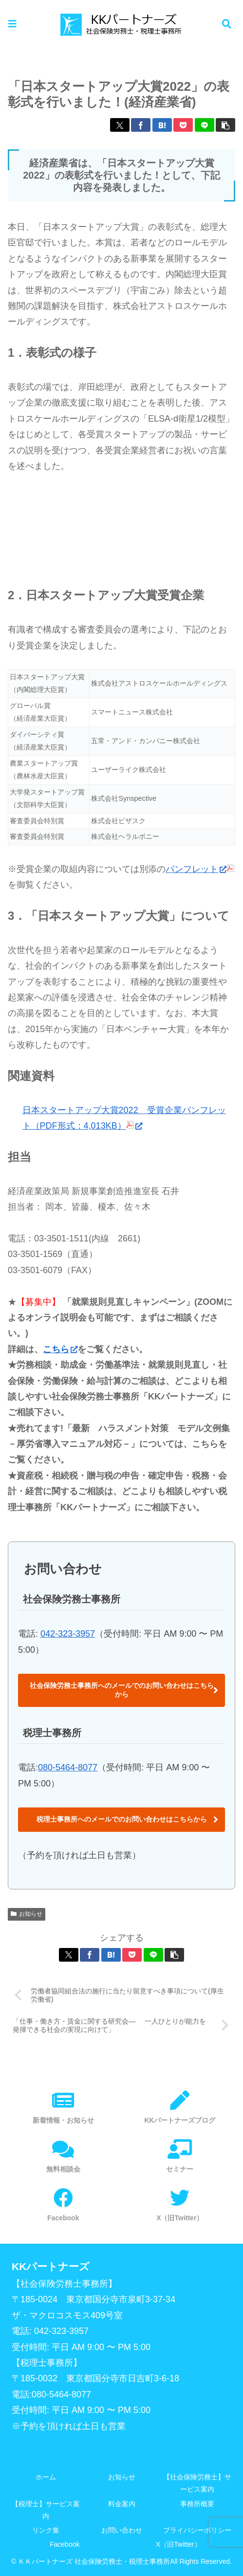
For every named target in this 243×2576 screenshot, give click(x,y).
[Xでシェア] (120, 125)
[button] (225, 125)
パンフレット (196, 869)
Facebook (64, 2544)
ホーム (46, 2477)
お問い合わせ (121, 2530)
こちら (60, 1349)
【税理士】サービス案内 (46, 2510)
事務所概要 (197, 2504)
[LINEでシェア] (204, 125)
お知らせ (26, 1913)
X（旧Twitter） (178, 2544)
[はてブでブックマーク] (162, 125)
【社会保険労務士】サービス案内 (197, 2483)
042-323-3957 (67, 1634)
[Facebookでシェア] (140, 125)
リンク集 (45, 2530)
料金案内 (121, 2504)
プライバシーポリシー (197, 2530)
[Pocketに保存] (183, 125)
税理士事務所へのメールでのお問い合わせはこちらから (122, 1819)
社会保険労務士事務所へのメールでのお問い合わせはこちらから (122, 1690)
